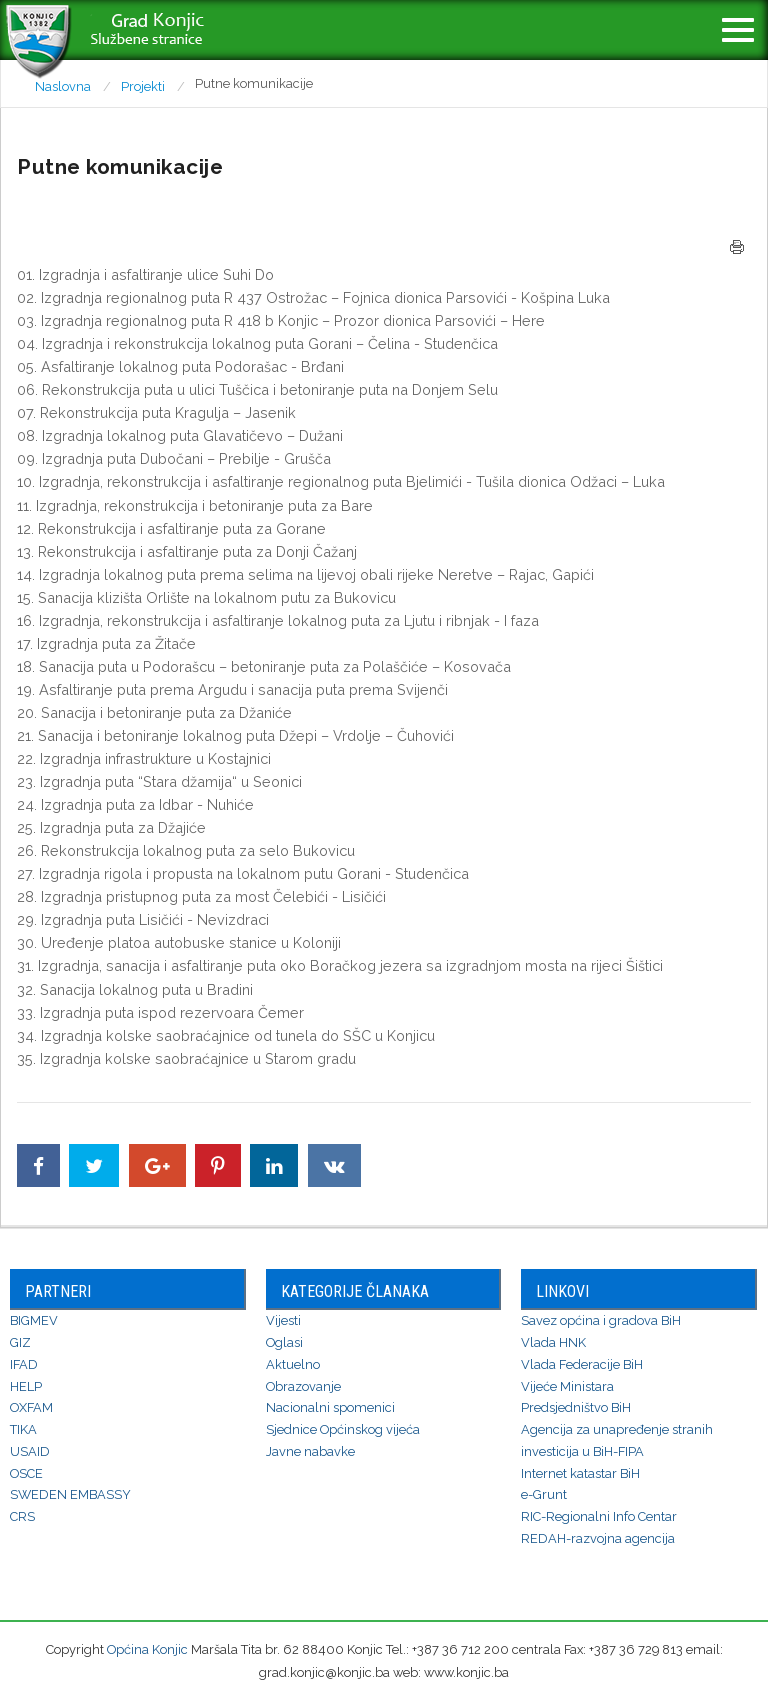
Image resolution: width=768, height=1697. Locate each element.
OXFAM (31, 1407)
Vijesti (283, 1320)
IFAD (24, 1364)
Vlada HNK (553, 1342)
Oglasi (284, 1342)
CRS (22, 1516)
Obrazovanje (303, 1386)
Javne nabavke (310, 1451)
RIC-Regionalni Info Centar (599, 1516)
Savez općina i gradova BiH (601, 1320)
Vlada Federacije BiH (582, 1364)
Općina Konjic (147, 1649)
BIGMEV (34, 1320)
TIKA (23, 1429)
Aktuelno (293, 1364)
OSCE (26, 1473)
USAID (30, 1451)
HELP (26, 1386)
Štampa (737, 247)
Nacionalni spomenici (330, 1407)
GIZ (20, 1342)
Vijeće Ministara (567, 1386)
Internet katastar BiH (580, 1473)
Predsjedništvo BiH (576, 1407)
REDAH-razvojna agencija (598, 1538)
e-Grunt (544, 1494)
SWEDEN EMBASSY (70, 1494)
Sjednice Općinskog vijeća (343, 1429)
